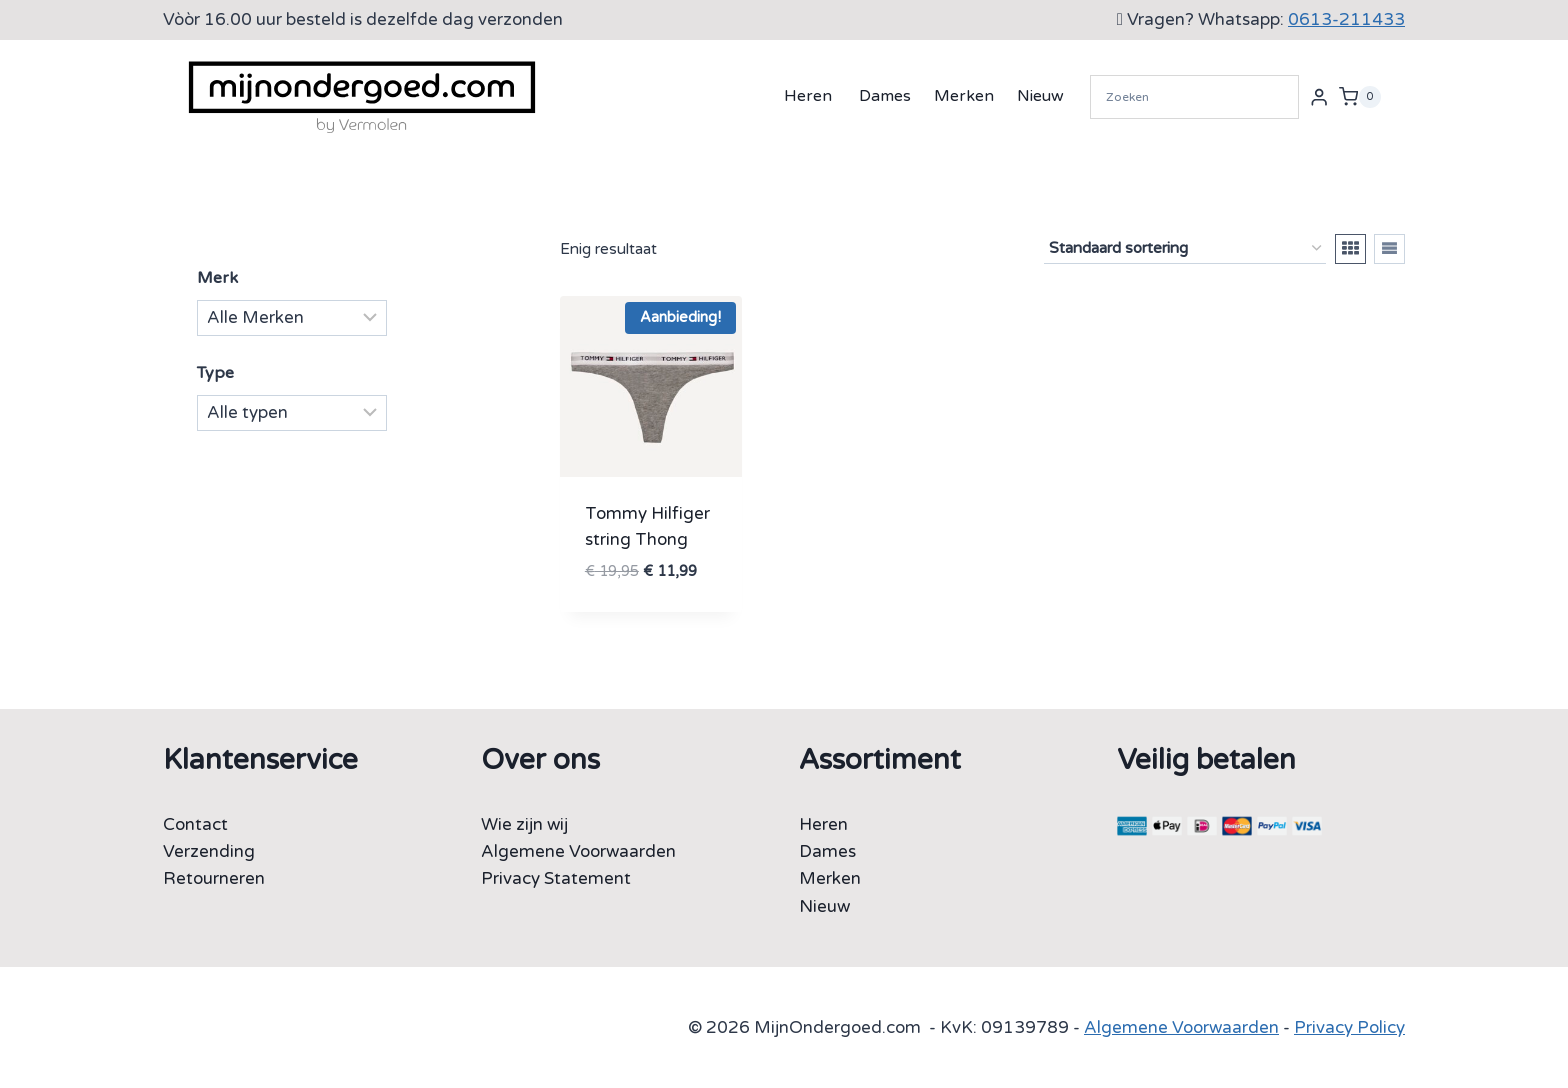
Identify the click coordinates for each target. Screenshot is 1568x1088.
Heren (808, 96)
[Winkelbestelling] (1185, 249)
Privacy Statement (556, 878)
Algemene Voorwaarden (578, 851)
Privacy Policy (1349, 1027)
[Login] (1319, 96)
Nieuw (1040, 96)
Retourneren (214, 878)
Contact (195, 824)
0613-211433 (1346, 19)
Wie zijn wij (524, 824)
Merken (964, 96)
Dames (885, 96)
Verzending (209, 851)
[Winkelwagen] (1360, 97)
